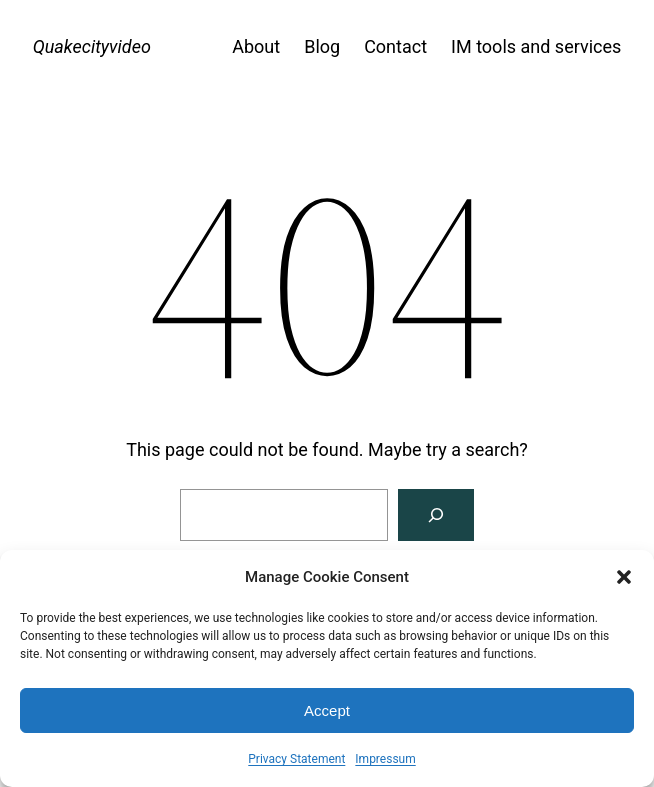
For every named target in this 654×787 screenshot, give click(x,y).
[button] (624, 577)
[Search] (436, 515)
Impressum (385, 759)
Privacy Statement (296, 759)
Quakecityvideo (92, 46)
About (256, 46)
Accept (327, 710)
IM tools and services (536, 46)
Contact (395, 46)
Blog (322, 46)
